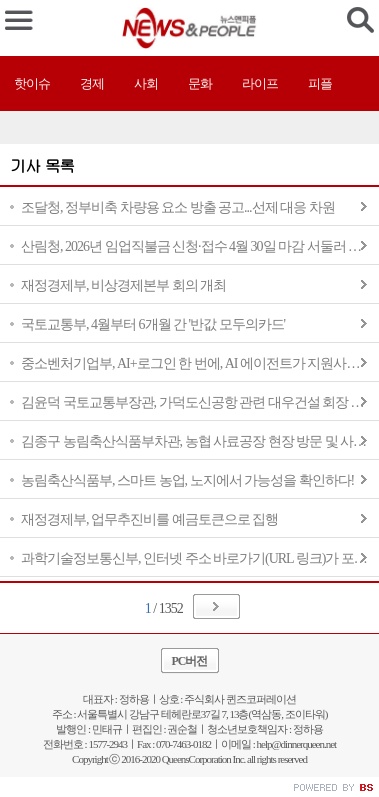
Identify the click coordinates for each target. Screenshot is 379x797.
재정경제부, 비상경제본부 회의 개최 (123, 285)
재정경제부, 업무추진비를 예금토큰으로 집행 (149, 519)
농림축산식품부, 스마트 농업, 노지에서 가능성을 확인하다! (187, 480)
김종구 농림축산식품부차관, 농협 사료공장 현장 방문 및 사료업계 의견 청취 (200, 441)
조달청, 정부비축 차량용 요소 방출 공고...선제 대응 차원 (178, 207)
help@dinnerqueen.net (297, 744)
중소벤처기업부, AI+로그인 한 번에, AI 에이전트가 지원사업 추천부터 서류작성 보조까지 (200, 363)
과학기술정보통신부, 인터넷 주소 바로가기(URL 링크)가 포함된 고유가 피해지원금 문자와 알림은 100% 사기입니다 (200, 558)
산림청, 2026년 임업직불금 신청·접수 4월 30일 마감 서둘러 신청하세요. (200, 246)
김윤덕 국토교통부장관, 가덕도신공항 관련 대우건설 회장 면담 (199, 402)
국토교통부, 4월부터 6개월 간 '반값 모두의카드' (153, 324)
